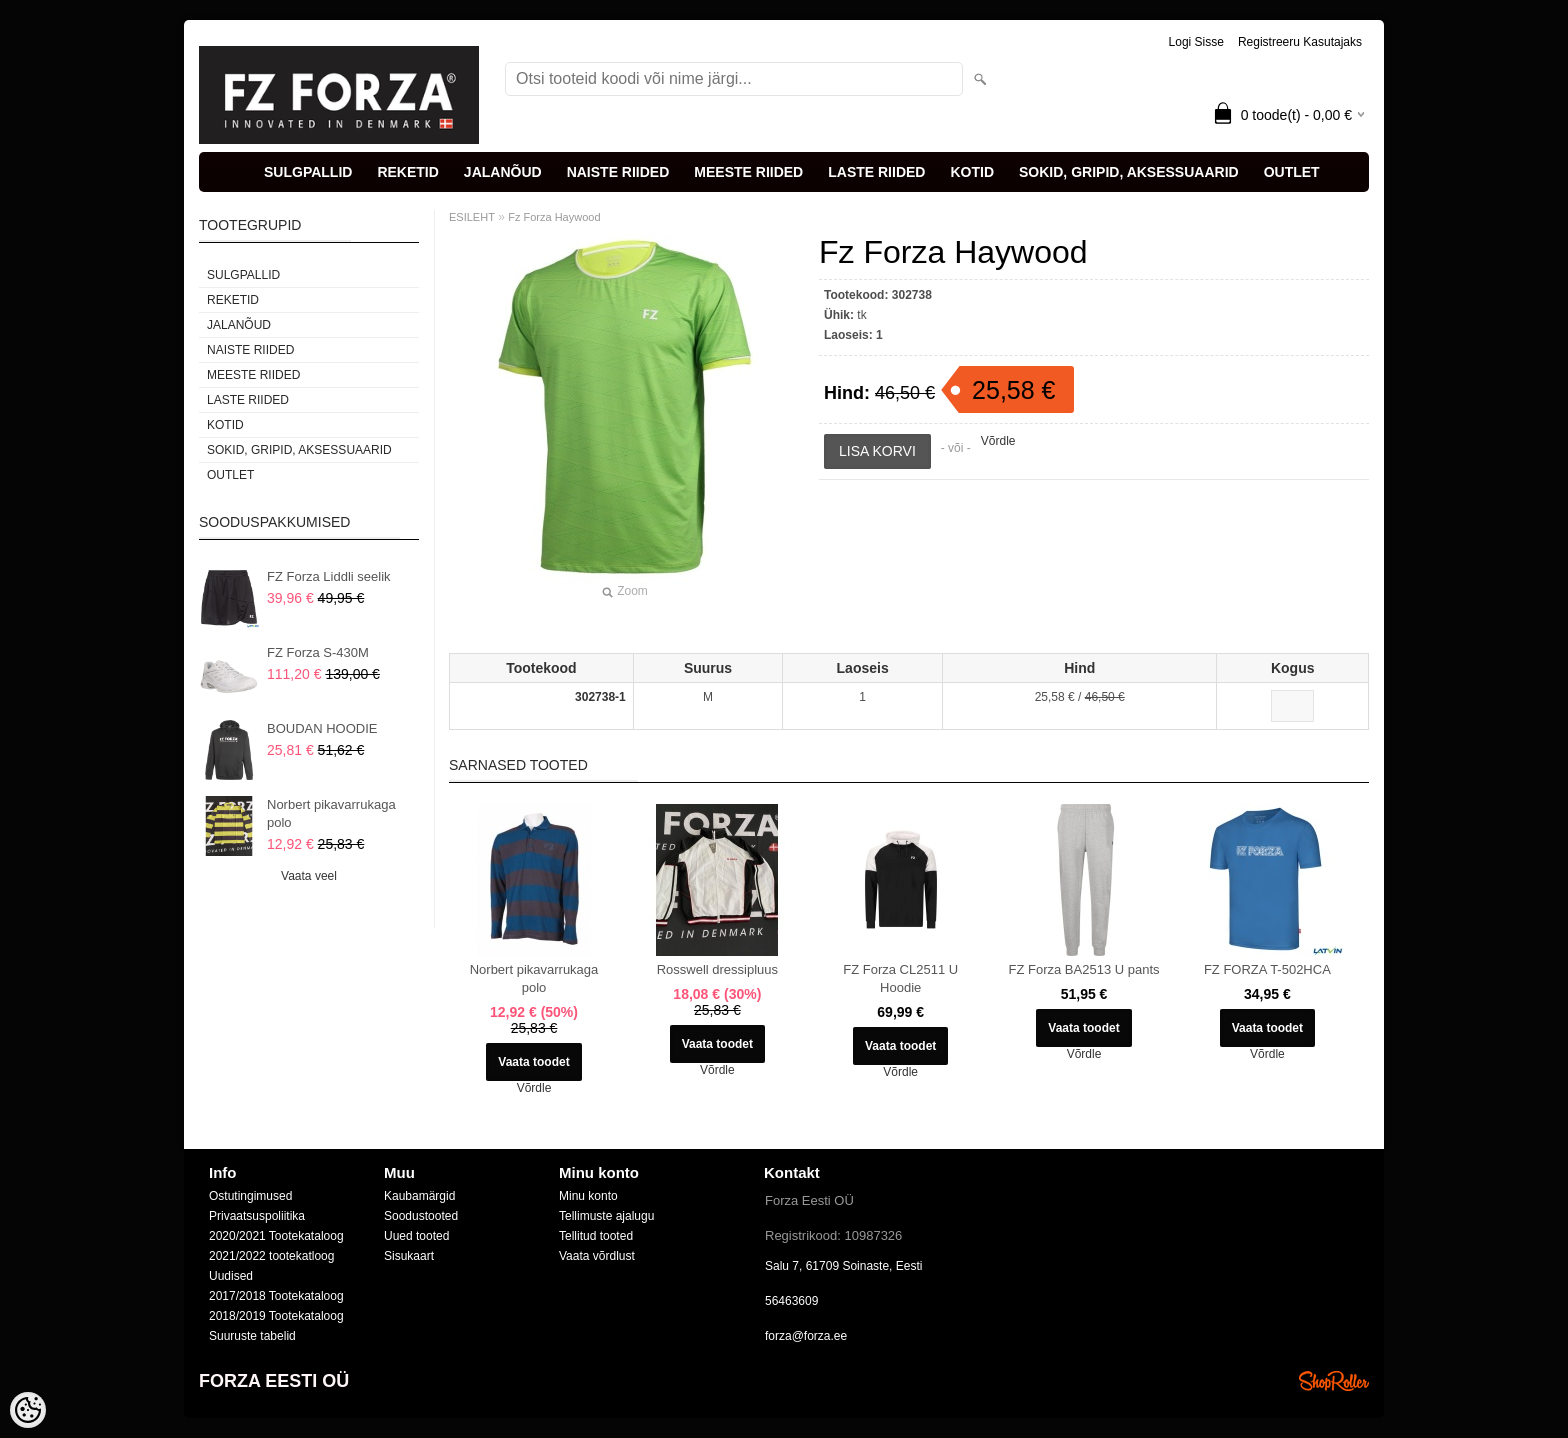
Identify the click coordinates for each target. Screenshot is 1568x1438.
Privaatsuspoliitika (257, 1216)
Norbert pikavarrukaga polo (331, 813)
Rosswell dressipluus (717, 969)
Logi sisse (1196, 42)
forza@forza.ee (806, 1336)
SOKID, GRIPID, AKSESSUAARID (1129, 172)
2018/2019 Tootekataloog (276, 1316)
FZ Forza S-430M (318, 652)
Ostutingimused (250, 1196)
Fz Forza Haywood (554, 217)
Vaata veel (309, 876)
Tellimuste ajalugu (606, 1216)
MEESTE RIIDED (748, 172)
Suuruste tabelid (252, 1336)
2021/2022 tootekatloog (271, 1256)
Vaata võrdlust (597, 1256)
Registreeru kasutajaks (1300, 42)
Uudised (231, 1276)
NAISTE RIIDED (618, 172)
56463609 (791, 1301)
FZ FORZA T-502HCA (1267, 969)
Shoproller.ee (1334, 1381)
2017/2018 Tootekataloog (276, 1296)
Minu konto (588, 1196)
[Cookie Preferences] (28, 1410)
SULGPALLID (308, 172)
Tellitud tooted (596, 1236)
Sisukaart (409, 1256)
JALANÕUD (503, 172)
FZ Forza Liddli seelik (329, 576)
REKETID (407, 172)
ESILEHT (472, 217)
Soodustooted (421, 1216)
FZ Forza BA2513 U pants (1084, 969)
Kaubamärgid (419, 1196)
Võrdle (998, 441)
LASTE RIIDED (876, 172)
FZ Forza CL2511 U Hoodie (900, 978)
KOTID (972, 172)
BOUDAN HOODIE (322, 728)
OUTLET (1292, 172)
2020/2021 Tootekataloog (276, 1236)
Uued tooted (416, 1236)
